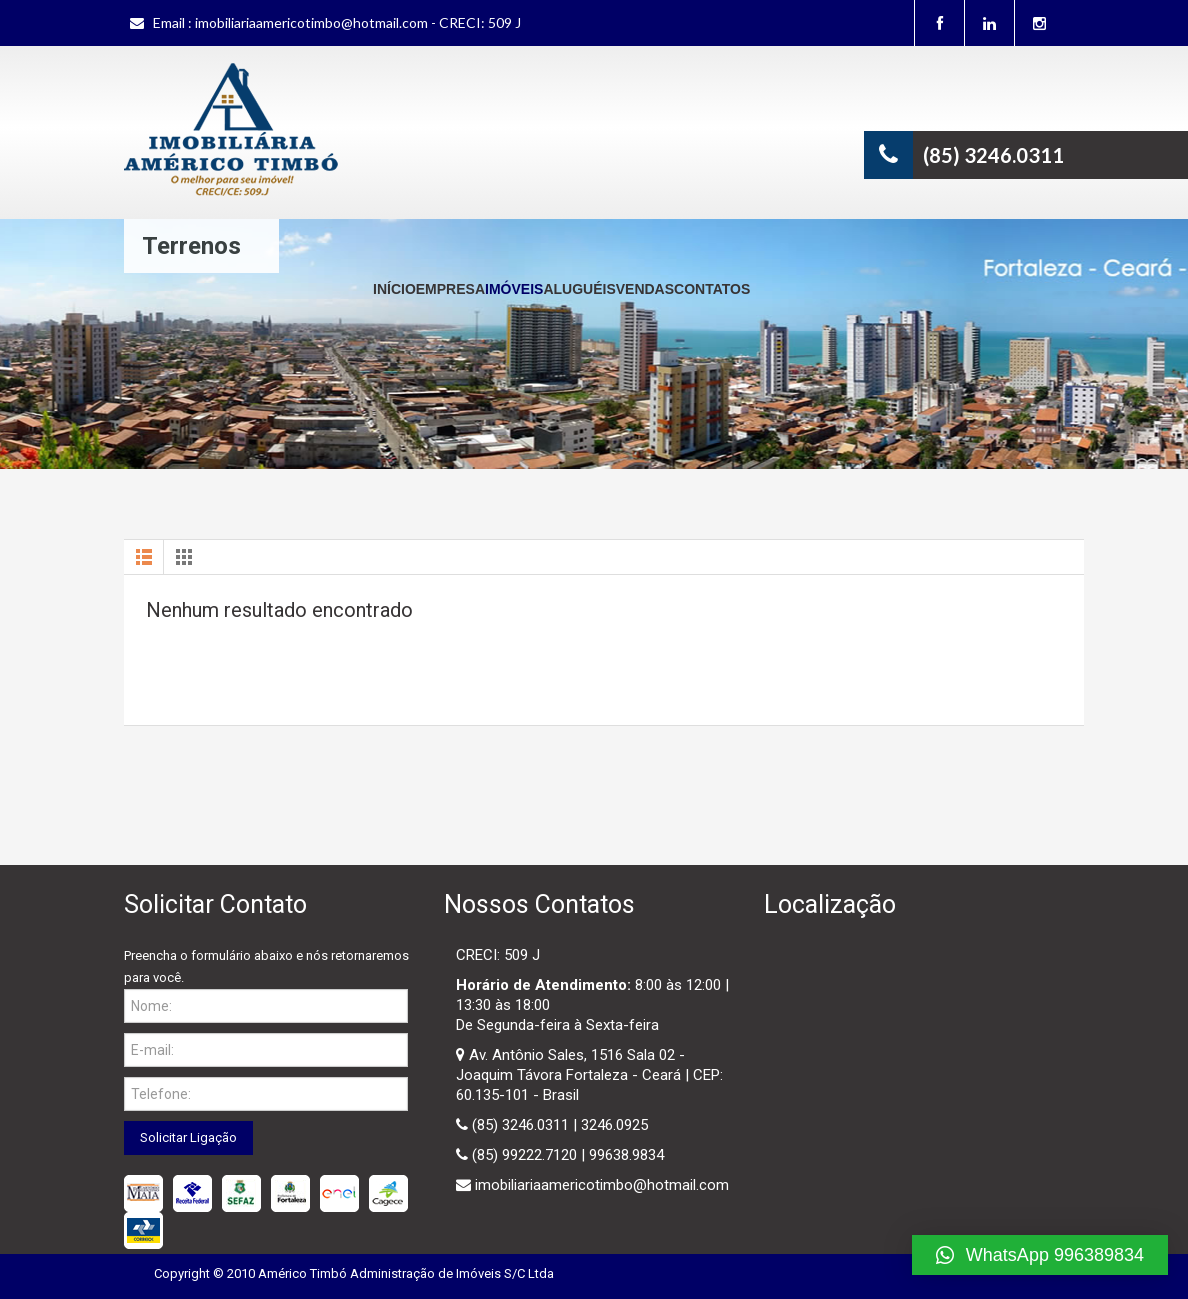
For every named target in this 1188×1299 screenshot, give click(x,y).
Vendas (645, 289)
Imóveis (514, 289)
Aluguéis (579, 289)
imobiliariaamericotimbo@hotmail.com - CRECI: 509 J (358, 22)
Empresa (450, 289)
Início (394, 289)
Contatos (712, 289)
